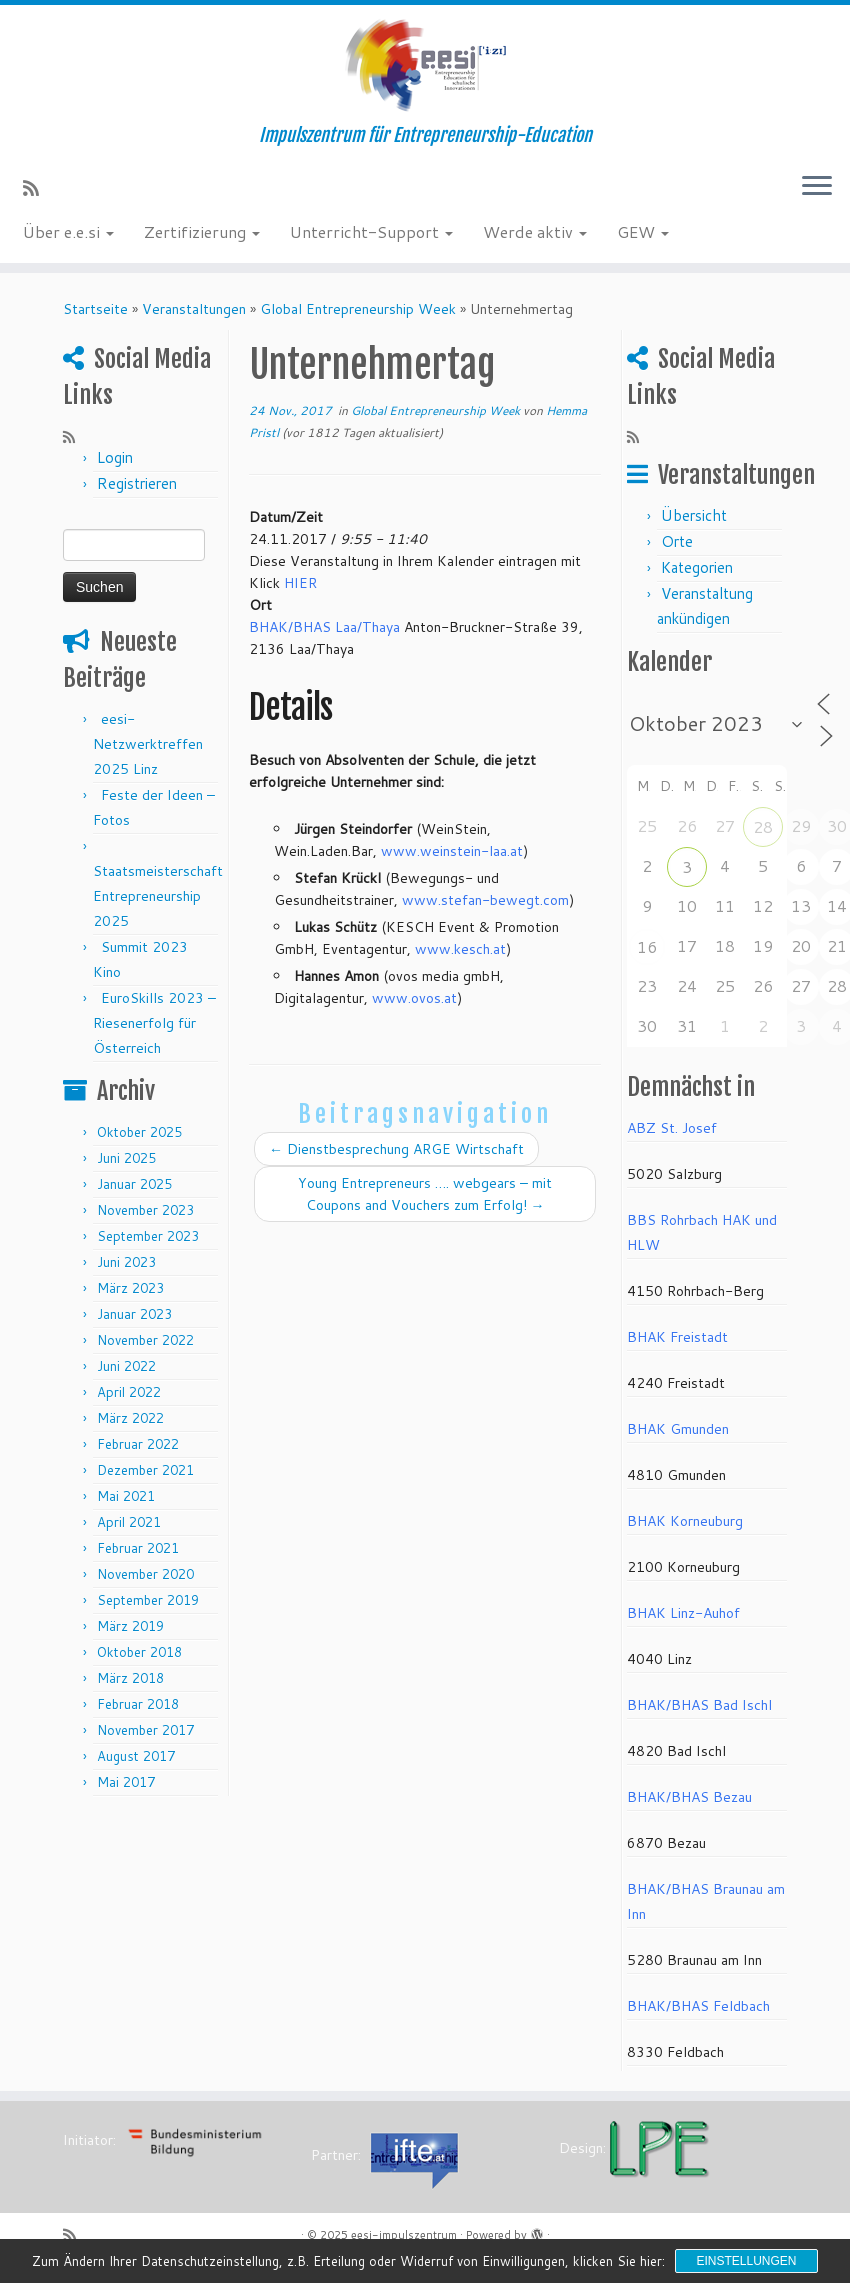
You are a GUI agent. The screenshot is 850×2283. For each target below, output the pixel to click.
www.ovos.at (414, 998)
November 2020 (145, 1574)
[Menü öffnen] (817, 187)
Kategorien (697, 567)
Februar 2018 (138, 1704)
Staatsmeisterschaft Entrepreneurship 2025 (158, 896)
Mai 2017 (126, 1782)
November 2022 (145, 1340)
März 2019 (130, 1626)
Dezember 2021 (145, 1470)
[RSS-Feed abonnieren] (37, 188)
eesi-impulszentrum (404, 2235)
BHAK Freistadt (677, 1337)
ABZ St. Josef (672, 1128)
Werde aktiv (535, 231)
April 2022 (129, 1392)
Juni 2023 (126, 1262)
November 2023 (145, 1210)
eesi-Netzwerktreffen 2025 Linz (148, 744)
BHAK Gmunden (678, 1429)
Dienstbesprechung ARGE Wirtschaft (396, 1149)
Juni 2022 (126, 1366)
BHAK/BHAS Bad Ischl (699, 1705)
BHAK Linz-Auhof (683, 1613)
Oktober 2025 (139, 1132)
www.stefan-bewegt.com (485, 900)
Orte (677, 541)
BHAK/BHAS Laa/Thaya (324, 627)
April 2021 (129, 1522)
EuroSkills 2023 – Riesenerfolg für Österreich (154, 1023)
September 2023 (148, 1236)
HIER (300, 583)
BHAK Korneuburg (685, 1521)
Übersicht (694, 515)
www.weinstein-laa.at (452, 851)
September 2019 (148, 1600)
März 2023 (130, 1288)
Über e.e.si (68, 231)
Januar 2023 (134, 1314)
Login (115, 457)
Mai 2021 (126, 1496)
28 (763, 826)
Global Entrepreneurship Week (358, 309)
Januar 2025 (134, 1184)
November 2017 (145, 1730)
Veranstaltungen (194, 309)
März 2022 (130, 1418)
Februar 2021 (138, 1548)
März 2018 (130, 1678)
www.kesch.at (460, 949)
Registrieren (137, 483)
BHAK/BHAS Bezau (689, 1797)
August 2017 (136, 1756)
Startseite (95, 309)
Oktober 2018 (139, 1652)
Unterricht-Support (371, 231)
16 (647, 946)
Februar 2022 (138, 1444)
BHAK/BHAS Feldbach (698, 2006)
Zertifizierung (202, 231)
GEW (643, 231)
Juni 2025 (126, 1158)
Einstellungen (746, 2261)
